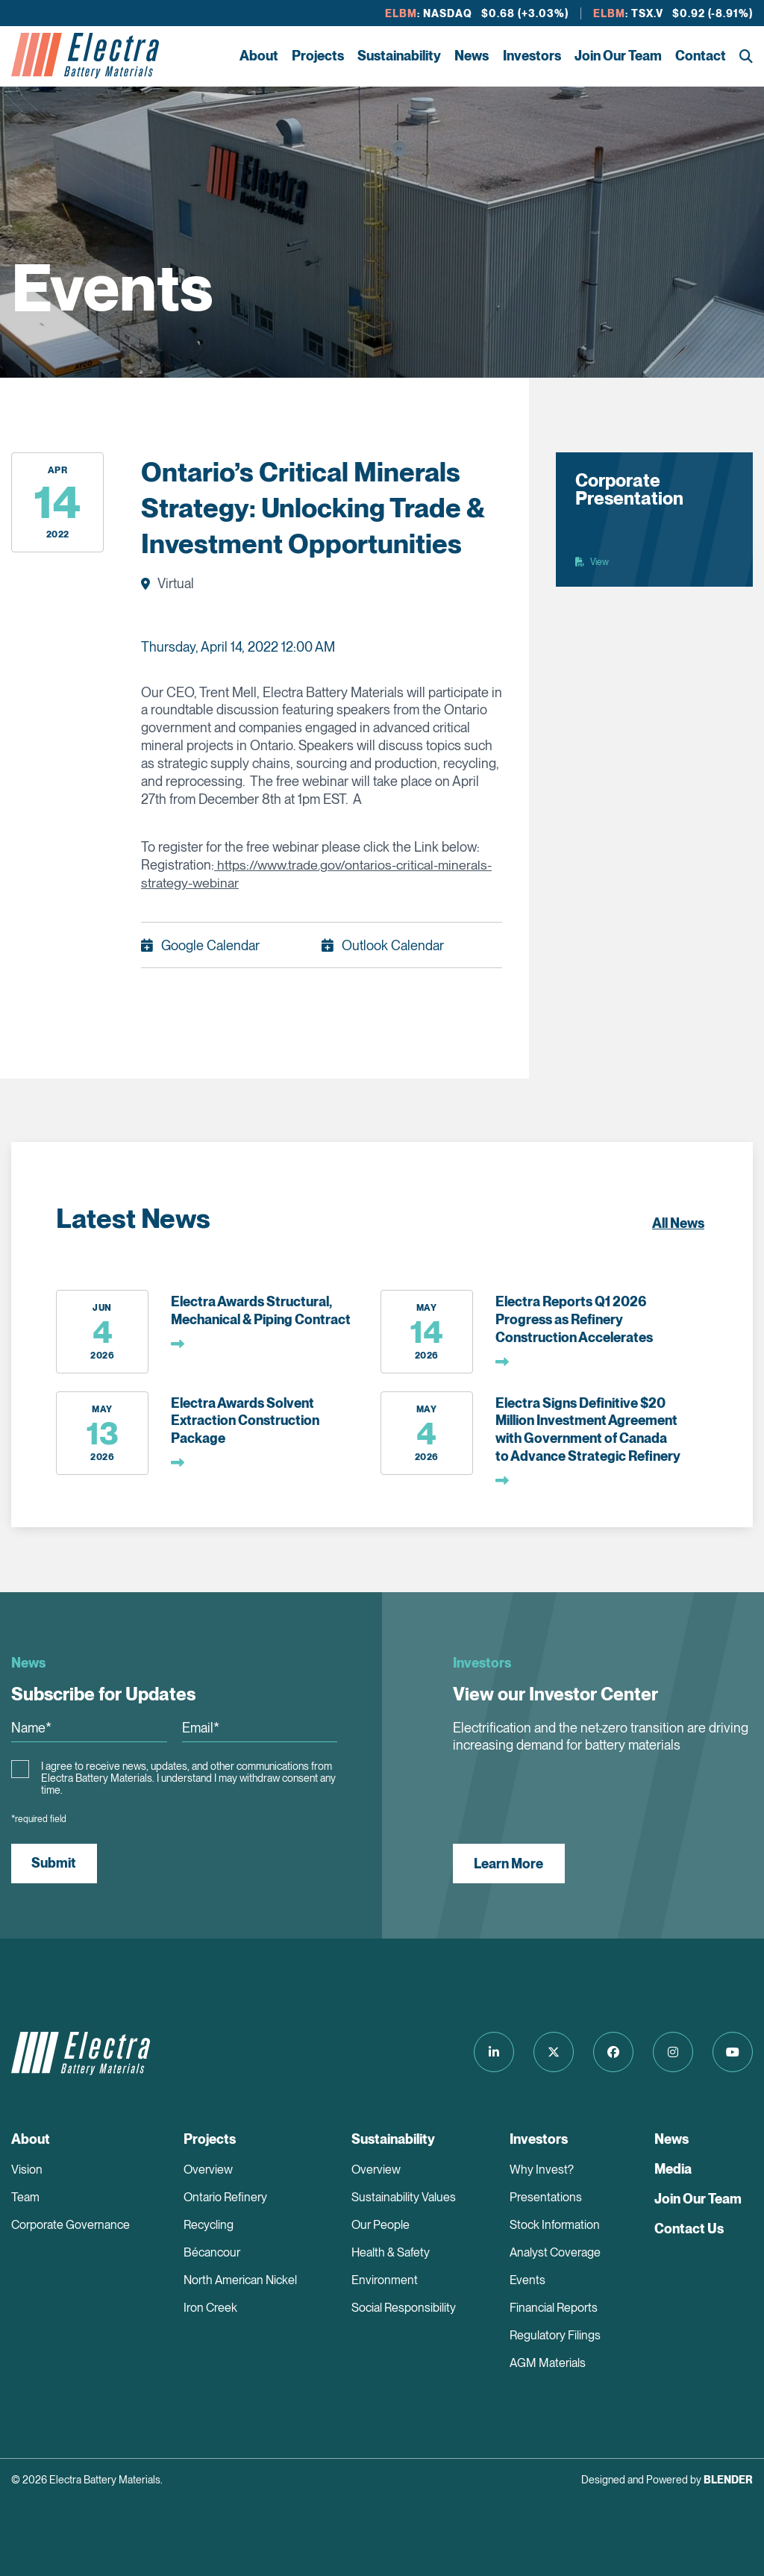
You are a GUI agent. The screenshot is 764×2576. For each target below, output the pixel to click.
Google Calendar (210, 945)
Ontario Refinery (225, 2197)
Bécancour (212, 2252)
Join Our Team (618, 55)
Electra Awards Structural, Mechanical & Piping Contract (261, 1310)
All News (678, 1223)
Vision (27, 2169)
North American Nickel (240, 2280)
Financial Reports (554, 2308)
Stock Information (555, 2225)
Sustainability (399, 55)
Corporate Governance (70, 2225)
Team (25, 2197)
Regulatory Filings (555, 2335)
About (258, 55)
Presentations (546, 2197)
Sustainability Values (403, 2197)
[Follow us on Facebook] (610, 2052)
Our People (380, 2225)
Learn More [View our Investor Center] (509, 1863)
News (471, 55)
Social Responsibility (403, 2308)
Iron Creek (210, 2308)
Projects (318, 55)
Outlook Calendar (393, 945)
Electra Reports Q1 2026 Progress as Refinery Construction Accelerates (574, 1319)
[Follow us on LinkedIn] (488, 2052)
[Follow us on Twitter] (549, 2052)
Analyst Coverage (555, 2252)
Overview (208, 2169)
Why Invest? (542, 2169)
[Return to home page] (85, 56)
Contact (700, 55)
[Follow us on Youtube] (733, 2052)
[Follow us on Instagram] (671, 2052)
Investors (532, 55)
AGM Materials (548, 2363)
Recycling (209, 2225)
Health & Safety (390, 2252)
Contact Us (689, 2228)
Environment (384, 2280)
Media (673, 2169)
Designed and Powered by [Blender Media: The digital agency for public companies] (667, 2480)
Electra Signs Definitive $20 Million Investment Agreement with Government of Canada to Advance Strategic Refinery (587, 1429)
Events (527, 2280)
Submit (54, 1863)
